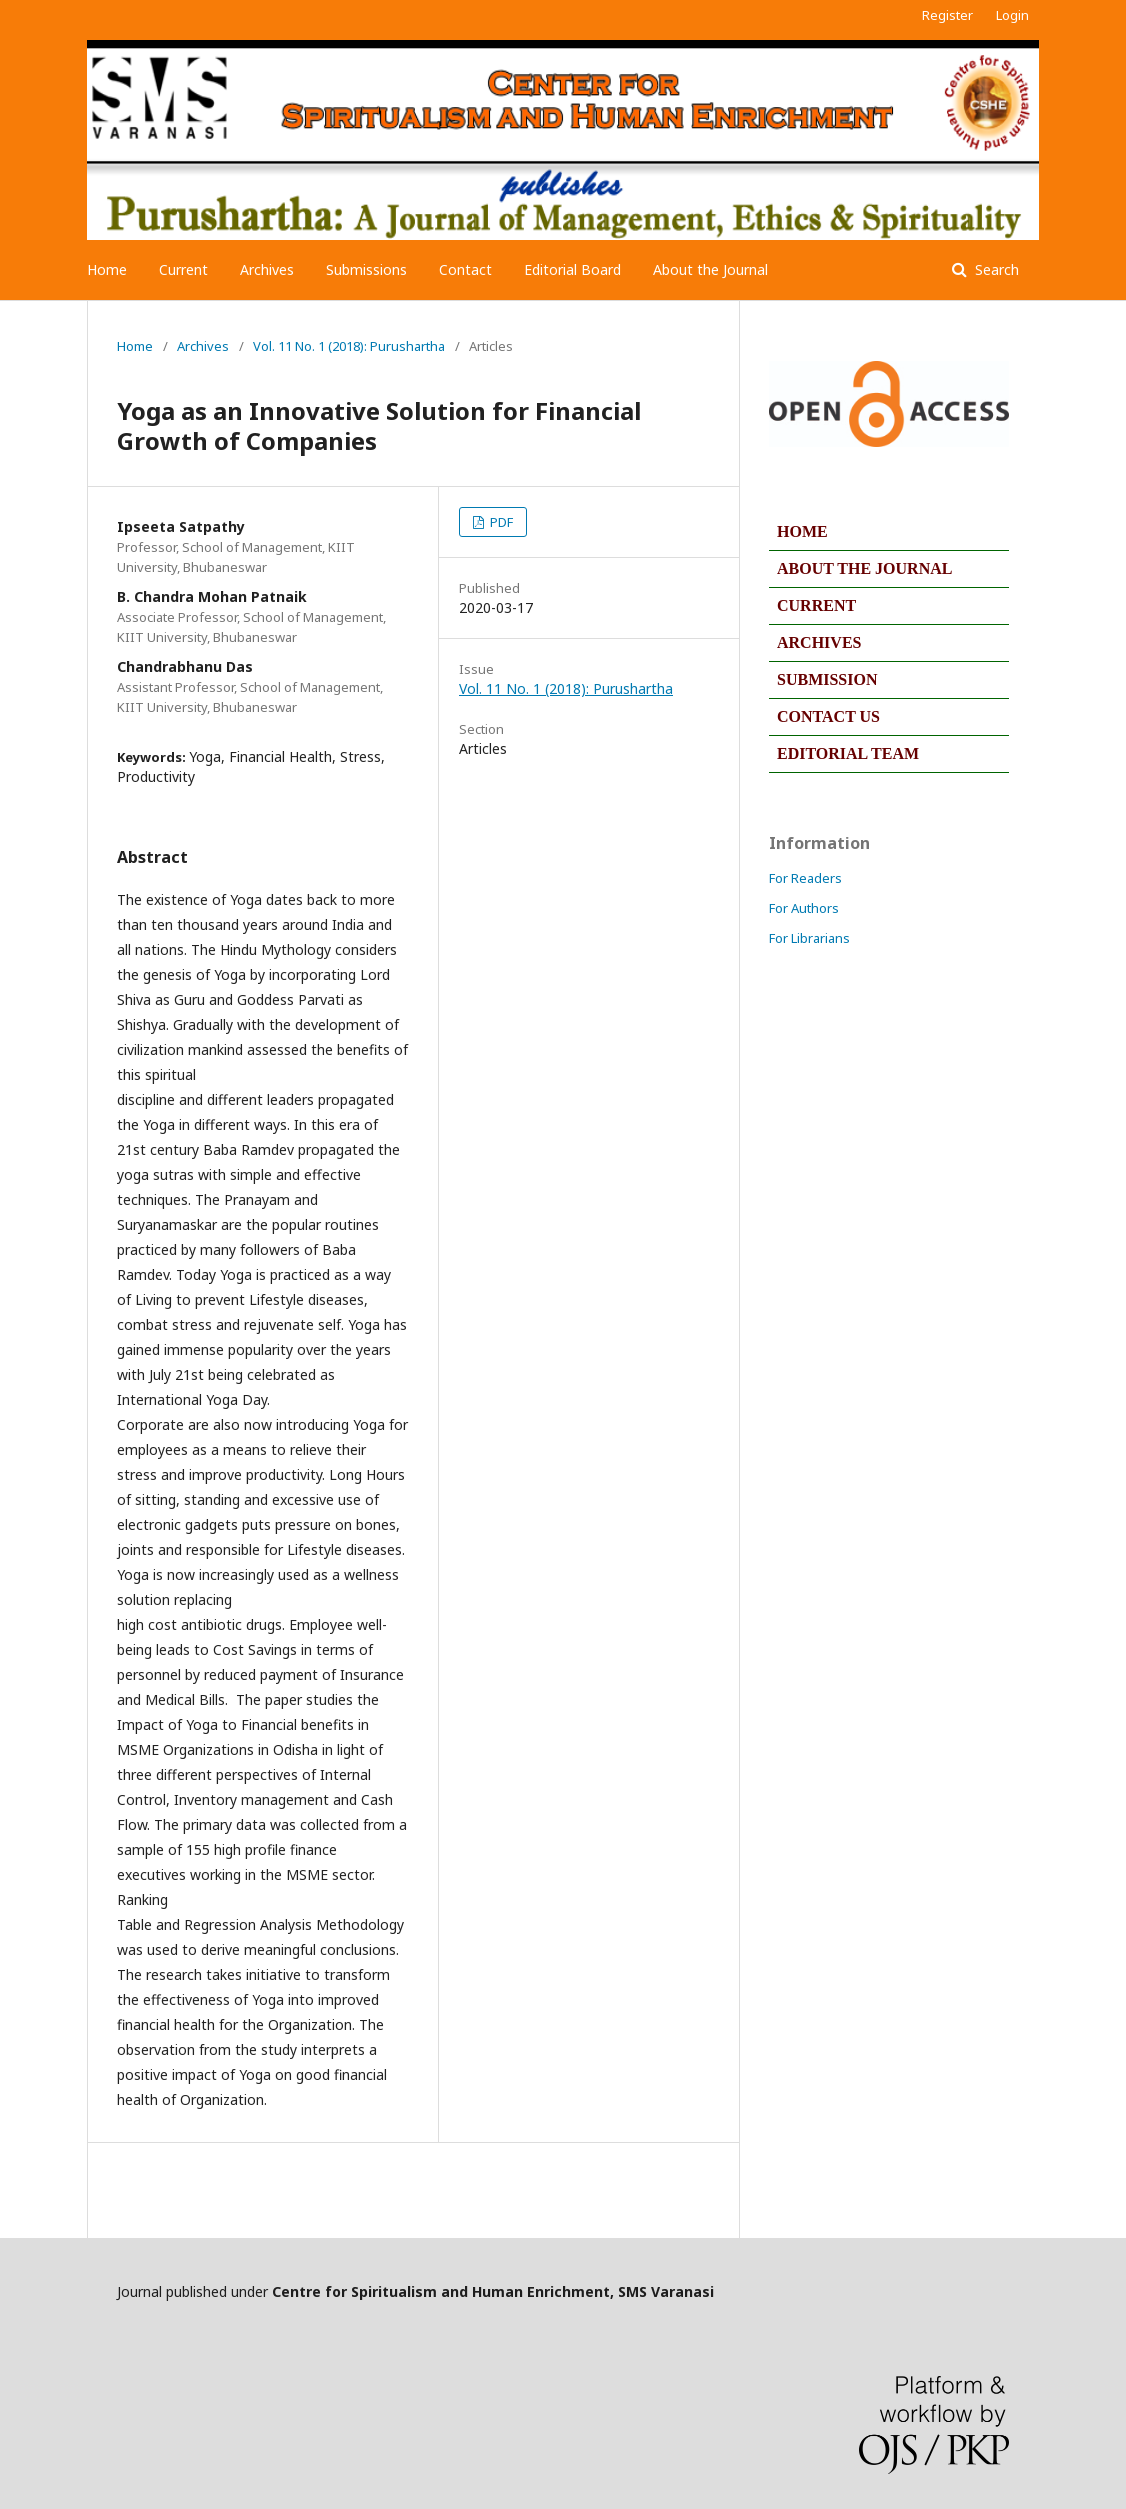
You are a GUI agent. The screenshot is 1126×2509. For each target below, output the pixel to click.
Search (995, 269)
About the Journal (710, 269)
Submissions (366, 269)
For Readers (805, 878)
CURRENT (816, 605)
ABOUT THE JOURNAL (864, 568)
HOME (802, 531)
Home (107, 269)
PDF (500, 522)
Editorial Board (572, 269)
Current (183, 269)
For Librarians (809, 938)
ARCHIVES (819, 642)
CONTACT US (828, 716)
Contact (465, 269)
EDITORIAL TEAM (848, 753)
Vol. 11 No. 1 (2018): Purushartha (349, 346)
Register (947, 15)
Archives (267, 269)
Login (1012, 15)
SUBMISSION (827, 679)
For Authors (804, 908)
